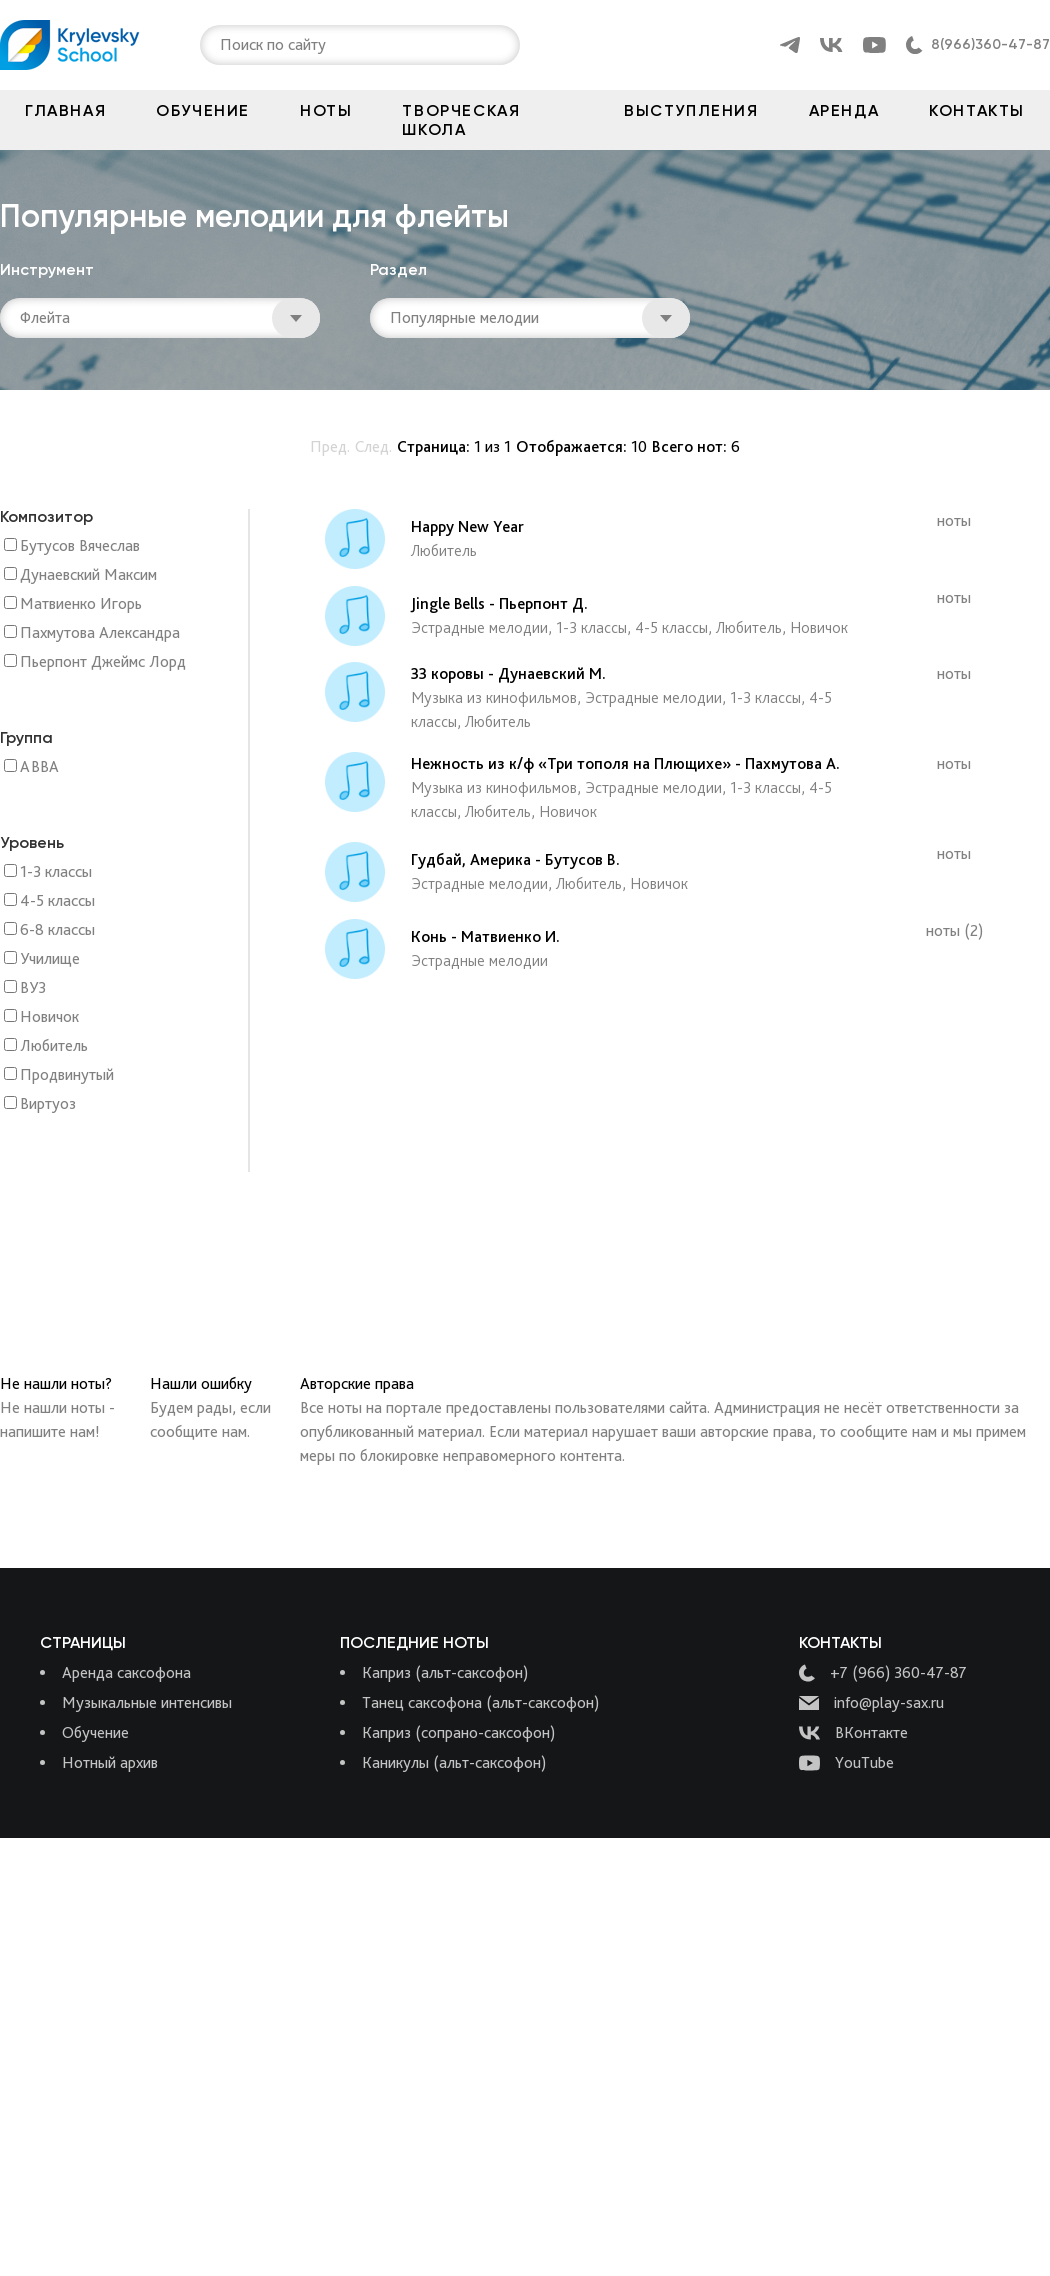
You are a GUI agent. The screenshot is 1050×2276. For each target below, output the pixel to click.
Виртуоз (48, 1104)
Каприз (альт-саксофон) (445, 1672)
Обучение (203, 110)
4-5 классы (57, 901)
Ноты (326, 110)
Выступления (691, 110)
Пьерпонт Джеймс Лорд (103, 662)
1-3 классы (56, 872)
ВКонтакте (853, 1733)
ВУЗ (33, 988)
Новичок (49, 1017)
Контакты (977, 110)
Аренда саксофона (126, 1672)
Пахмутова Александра (100, 633)
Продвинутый (67, 1075)
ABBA (39, 767)
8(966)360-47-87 (990, 44)
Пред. (330, 446)
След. (373, 446)
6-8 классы (57, 930)
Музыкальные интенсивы (147, 1702)
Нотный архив (110, 1762)
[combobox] (222, 45)
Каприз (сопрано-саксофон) (458, 1732)
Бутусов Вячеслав (80, 546)
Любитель (54, 1046)
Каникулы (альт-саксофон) (454, 1762)
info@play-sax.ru (871, 1703)
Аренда (844, 110)
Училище (50, 959)
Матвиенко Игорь (81, 604)
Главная (65, 110)
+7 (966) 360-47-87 (883, 1673)
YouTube (846, 1763)
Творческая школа (461, 120)
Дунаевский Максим (88, 575)
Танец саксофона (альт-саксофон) (480, 1702)
